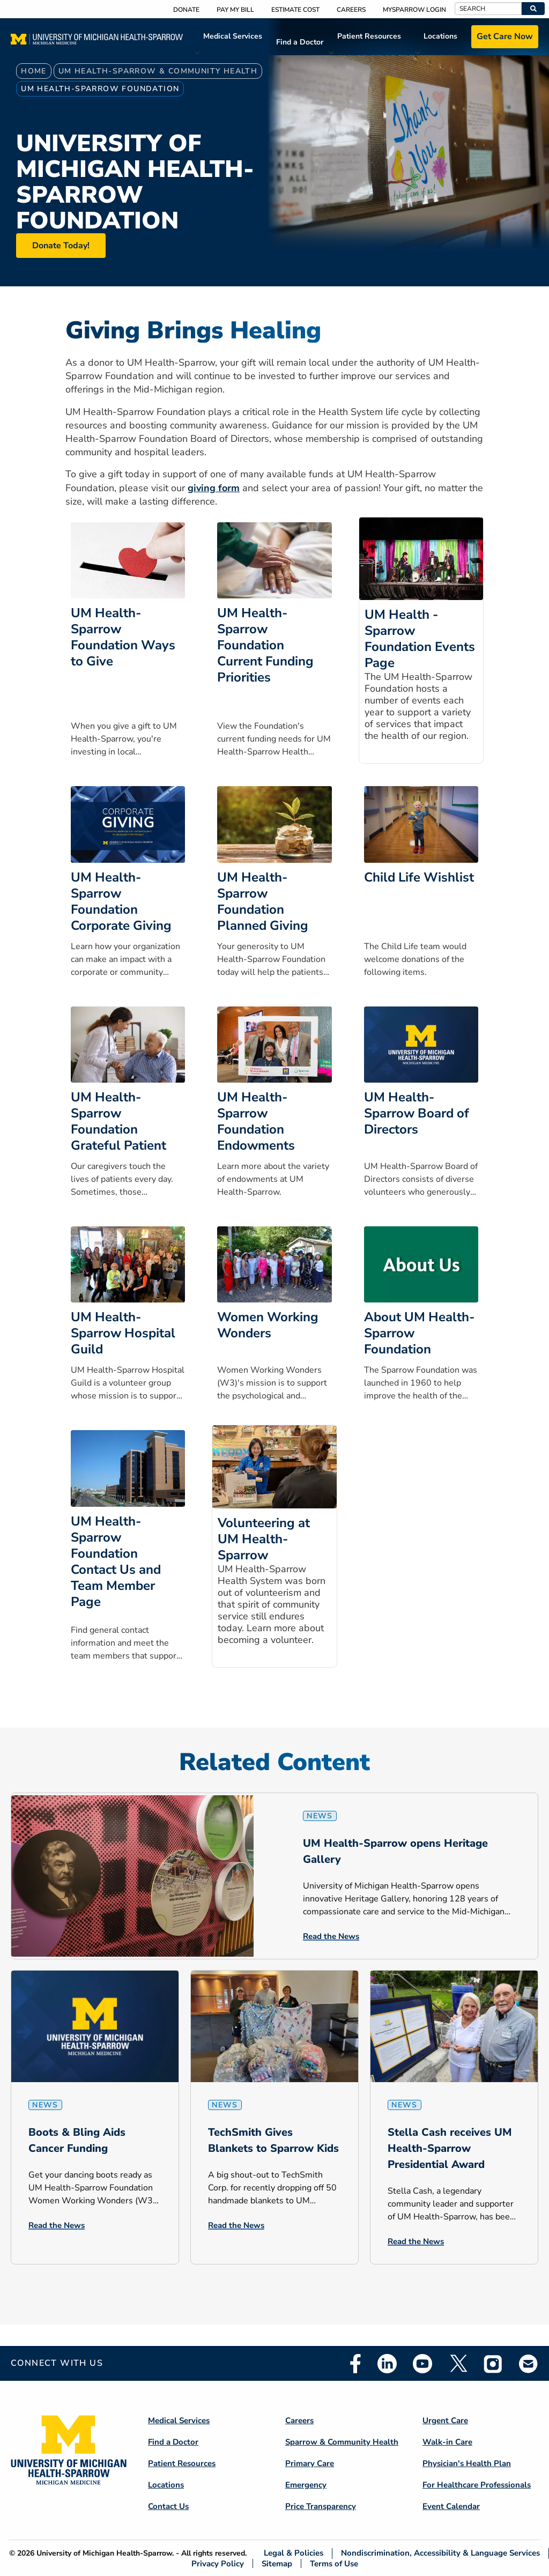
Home (34, 71)
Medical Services (232, 36)
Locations (440, 36)
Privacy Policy (217, 2563)
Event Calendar (451, 2506)
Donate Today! (61, 245)
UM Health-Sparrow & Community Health (157, 71)
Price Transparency (320, 2506)
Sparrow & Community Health (341, 2442)
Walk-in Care (447, 2442)
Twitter (458, 2363)
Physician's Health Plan (466, 2463)
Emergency (306, 2484)
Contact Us (168, 2506)
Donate (186, 9)
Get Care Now (505, 36)
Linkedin (387, 2363)
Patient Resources (369, 36)
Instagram (493, 2363)
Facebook (355, 2363)
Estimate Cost (295, 9)
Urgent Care (445, 2420)
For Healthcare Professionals (476, 2484)
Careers (351, 9)
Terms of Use (334, 2563)
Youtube (422, 2363)
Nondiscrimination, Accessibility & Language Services (440, 2553)
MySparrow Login (414, 9)
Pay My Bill (235, 9)
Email (528, 2363)
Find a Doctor (299, 42)
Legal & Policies (293, 2553)
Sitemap (277, 2563)
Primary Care (309, 2463)
